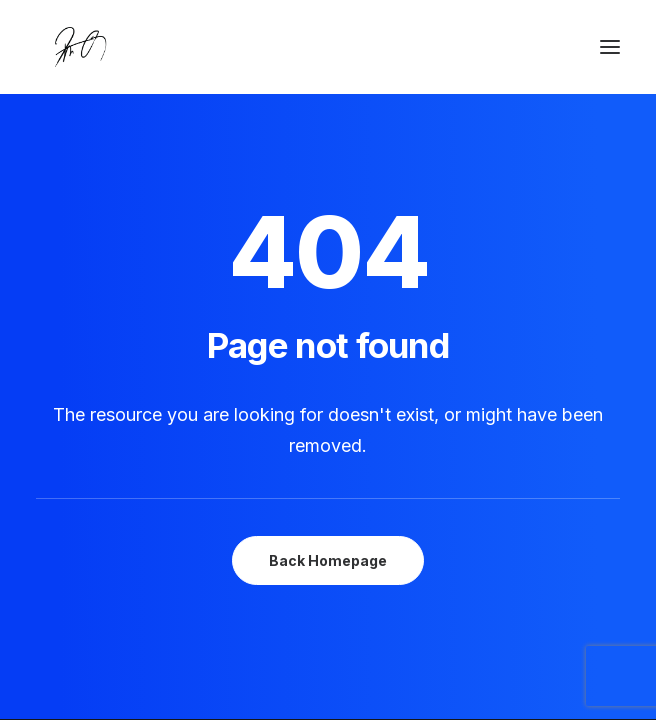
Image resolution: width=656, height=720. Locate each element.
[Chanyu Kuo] (328, 47)
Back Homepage (328, 560)
